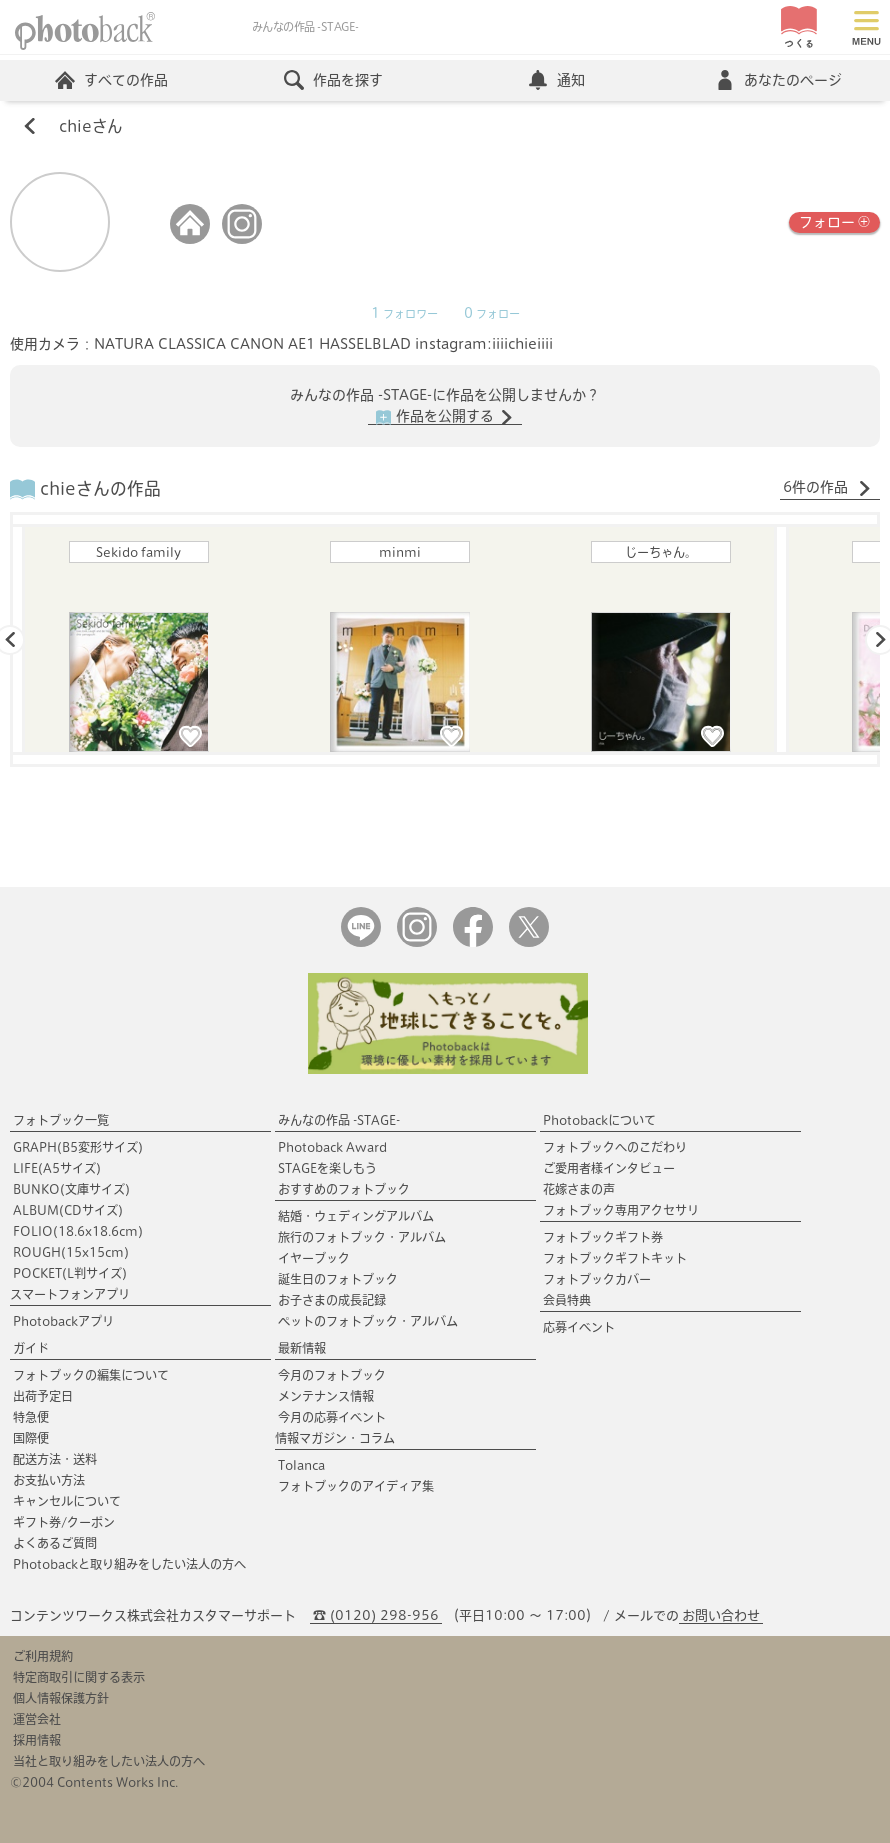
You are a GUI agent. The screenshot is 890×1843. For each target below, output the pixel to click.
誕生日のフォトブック (338, 1279)
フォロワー (404, 314)
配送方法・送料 (55, 1459)
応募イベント (579, 1327)
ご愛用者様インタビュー (609, 1168)
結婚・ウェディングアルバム (356, 1216)
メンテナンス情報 (326, 1396)
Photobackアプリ (63, 1321)
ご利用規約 (43, 1656)
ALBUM (68, 1210)
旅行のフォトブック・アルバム (362, 1237)
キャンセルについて (67, 1501)
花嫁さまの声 (579, 1189)
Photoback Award (332, 1147)
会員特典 (567, 1300)
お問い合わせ (721, 1615)
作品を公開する (445, 417)
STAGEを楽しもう (327, 1168)
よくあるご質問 (55, 1543)
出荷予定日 (43, 1396)
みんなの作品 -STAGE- (339, 1120)
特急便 (31, 1417)
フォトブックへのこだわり (615, 1147)
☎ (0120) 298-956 (376, 1615)
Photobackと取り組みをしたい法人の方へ (129, 1564)
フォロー (834, 220)
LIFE (57, 1168)
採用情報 (37, 1740)
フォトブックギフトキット (615, 1258)
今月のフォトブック (332, 1375)
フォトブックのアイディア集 (356, 1486)
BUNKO (71, 1189)
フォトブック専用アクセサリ (621, 1210)
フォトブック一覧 (61, 1120)
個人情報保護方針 (61, 1698)
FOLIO (78, 1231)
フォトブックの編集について (91, 1375)
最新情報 (302, 1348)
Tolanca (301, 1465)
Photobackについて (599, 1120)
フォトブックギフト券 (603, 1237)
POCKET (70, 1273)
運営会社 (37, 1719)
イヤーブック (314, 1258)
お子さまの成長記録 (332, 1300)
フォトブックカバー (597, 1279)
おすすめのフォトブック (344, 1189)
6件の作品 (827, 488)
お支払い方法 (49, 1480)
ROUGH (71, 1252)
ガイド (31, 1348)
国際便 (31, 1438)
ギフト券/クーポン (64, 1522)
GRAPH (78, 1147)
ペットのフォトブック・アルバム (368, 1321)
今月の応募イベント (332, 1417)
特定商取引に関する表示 (79, 1677)
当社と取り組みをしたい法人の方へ (109, 1761)
